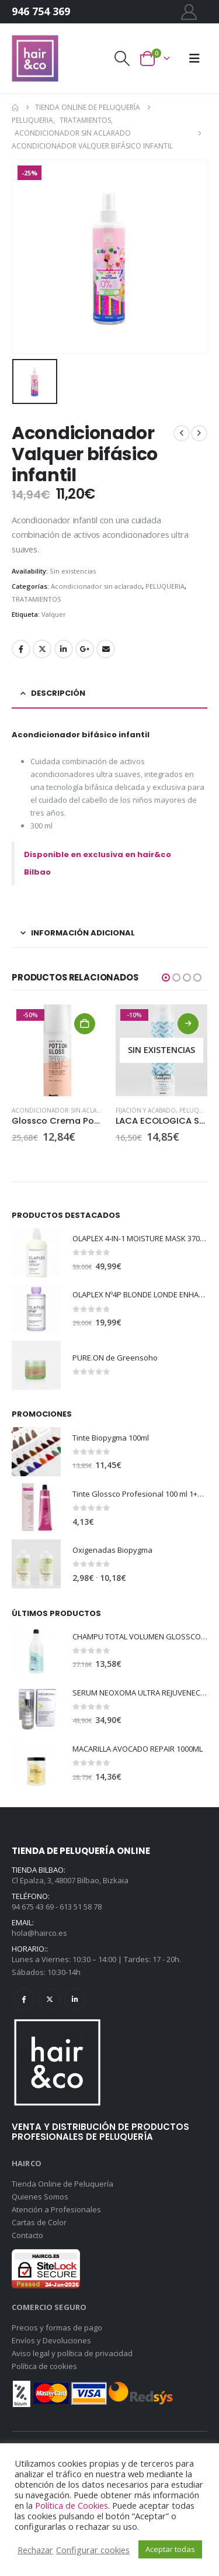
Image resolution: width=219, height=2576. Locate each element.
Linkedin (75, 1999)
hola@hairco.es (39, 1933)
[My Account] (189, 12)
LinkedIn (63, 649)
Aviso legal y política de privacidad (72, 2353)
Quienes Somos (40, 2196)
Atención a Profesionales (56, 2209)
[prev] (181, 433)
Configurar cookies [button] (93, 2549)
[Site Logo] (35, 58)
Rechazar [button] (35, 2549)
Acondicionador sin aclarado (96, 586)
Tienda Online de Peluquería (62, 2183)
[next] (199, 433)
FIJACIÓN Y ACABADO (146, 1110)
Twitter (42, 649)
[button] (121, 58)
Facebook (21, 649)
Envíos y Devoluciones (51, 2340)
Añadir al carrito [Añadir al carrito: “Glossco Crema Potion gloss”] (84, 1023)
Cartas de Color (39, 2222)
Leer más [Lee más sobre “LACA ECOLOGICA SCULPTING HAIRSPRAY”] (188, 1023)
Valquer (53, 614)
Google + (84, 649)
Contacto (27, 2235)
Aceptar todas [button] (170, 2549)
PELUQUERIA (165, 586)
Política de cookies (44, 2366)
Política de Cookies (71, 2505)
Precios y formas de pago (57, 2327)
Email (105, 649)
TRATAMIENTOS (36, 599)
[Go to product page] (58, 1050)
